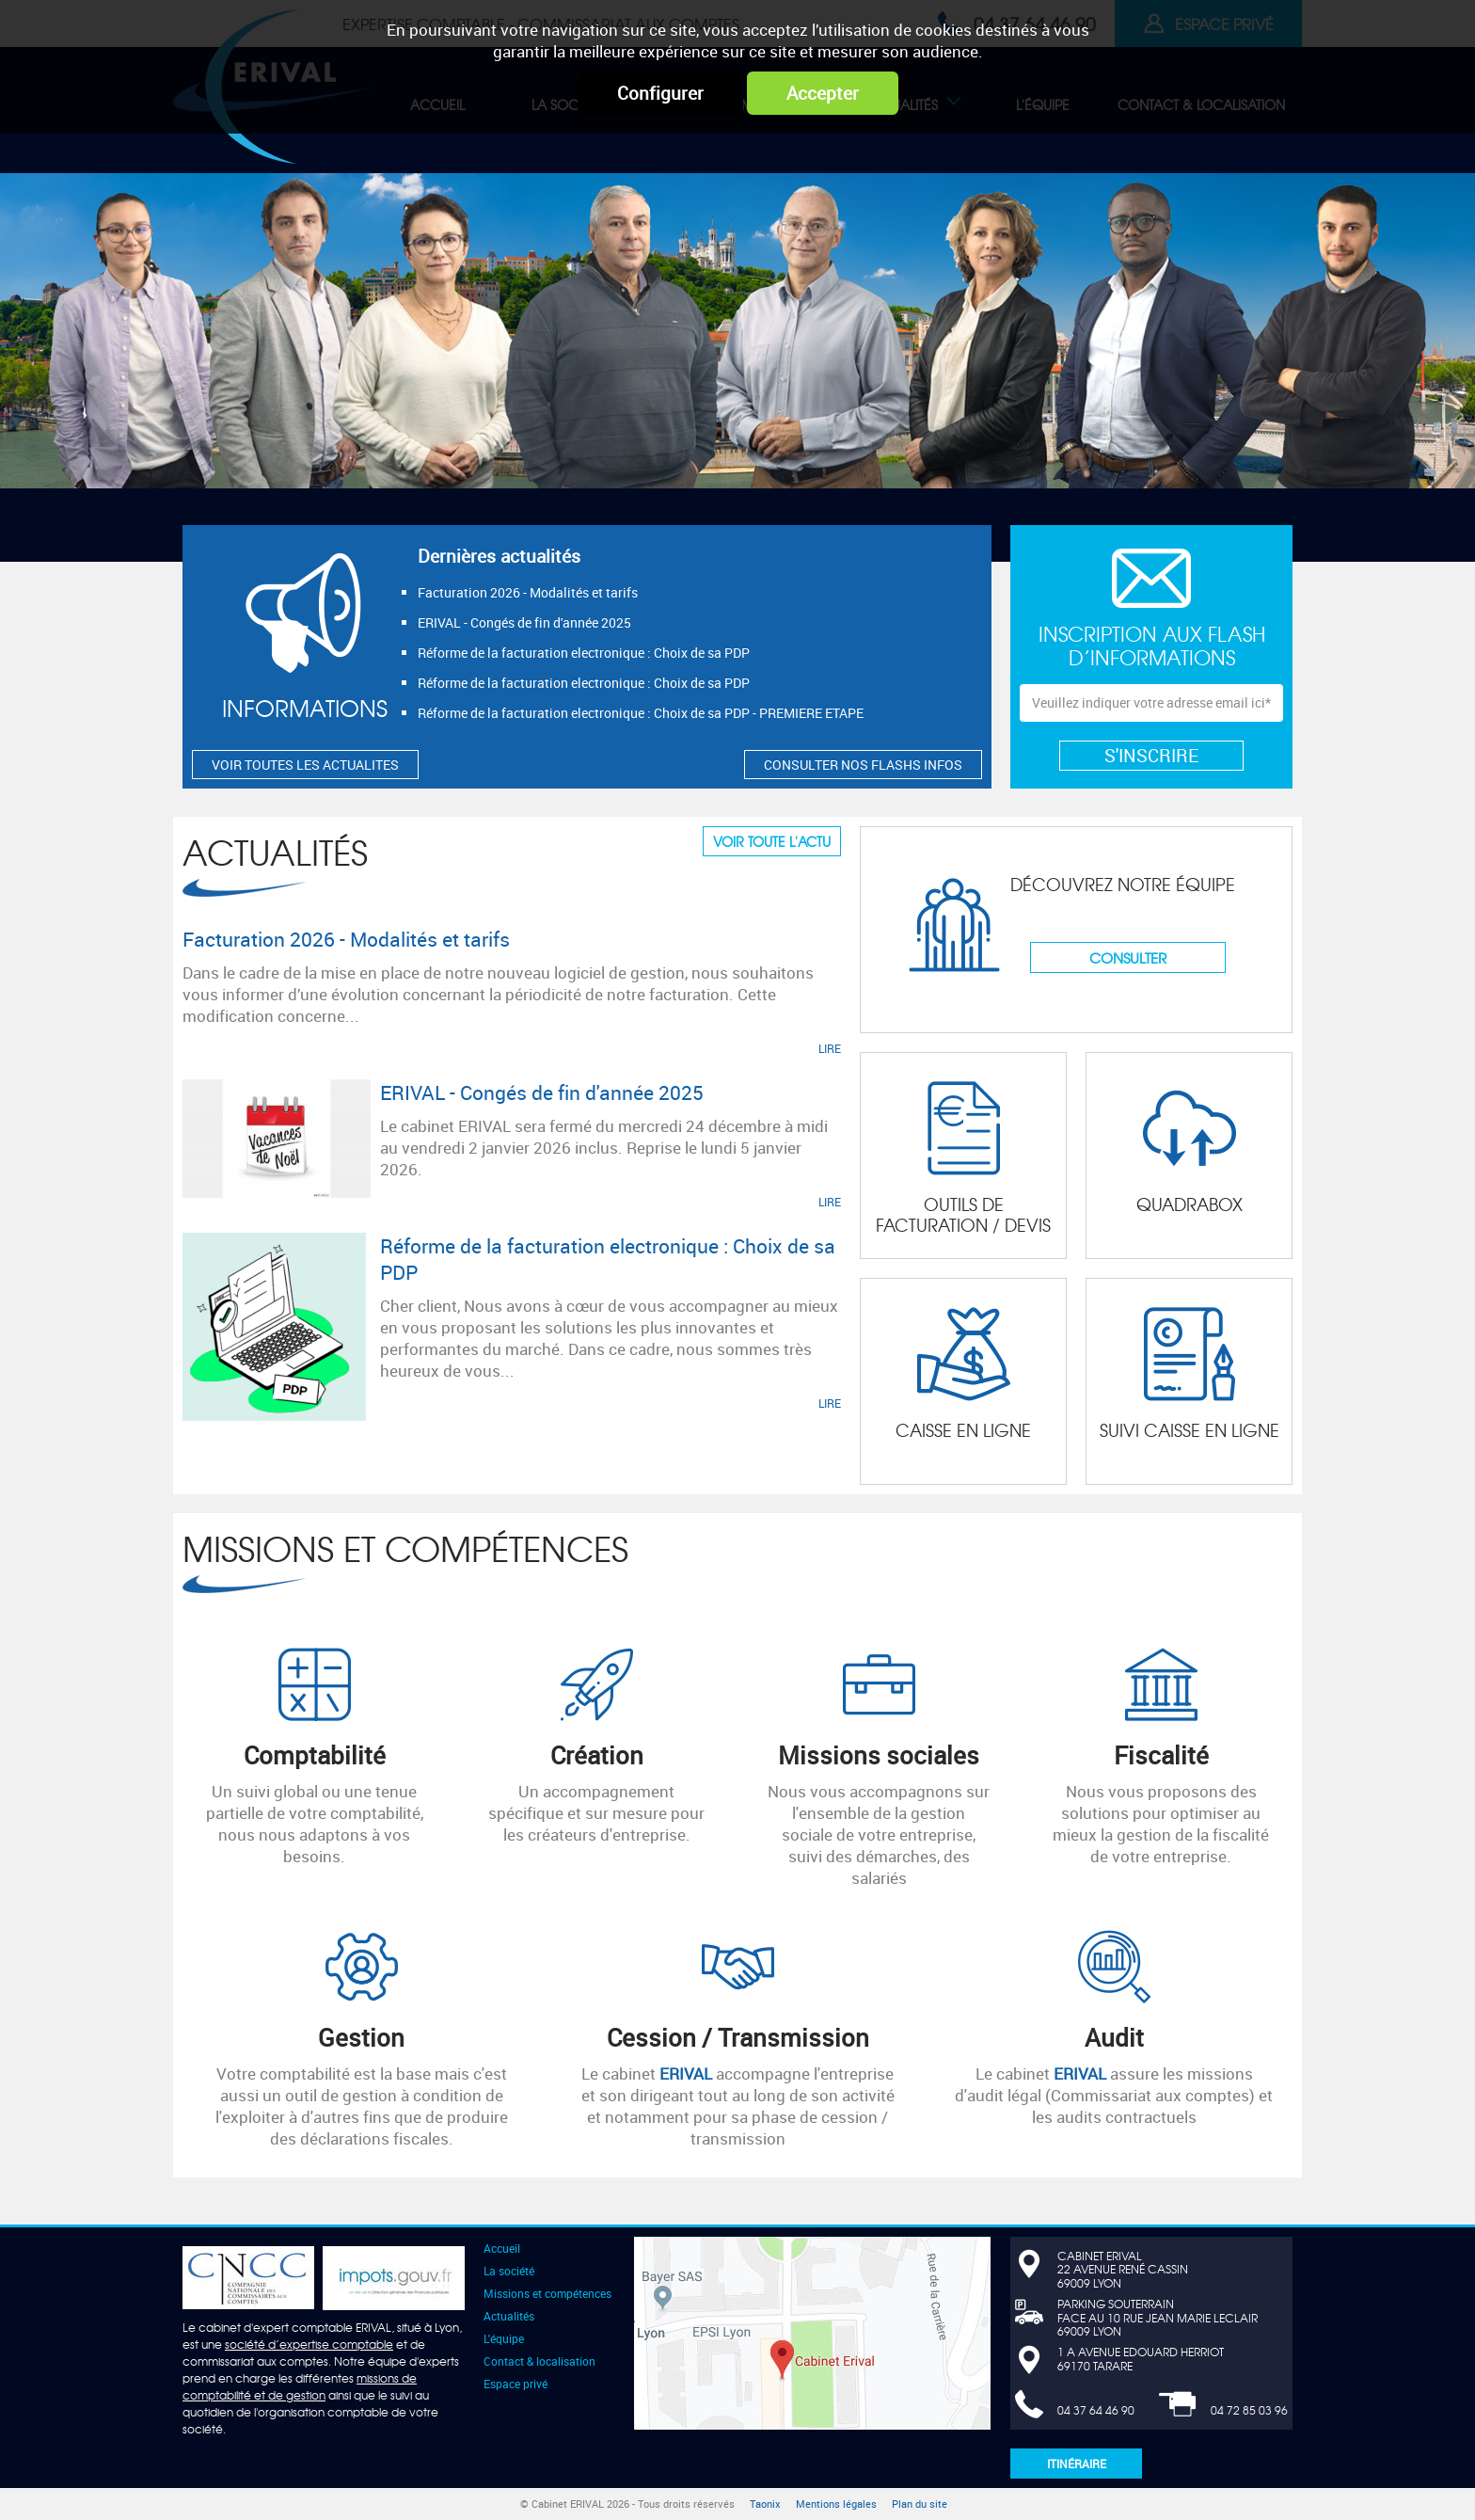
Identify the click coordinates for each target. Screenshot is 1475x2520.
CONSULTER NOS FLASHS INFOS (863, 765)
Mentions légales (836, 2504)
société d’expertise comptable (309, 2344)
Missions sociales (878, 1755)
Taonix (765, 2504)
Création (596, 1755)
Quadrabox (1189, 1204)
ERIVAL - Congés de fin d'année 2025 (524, 622)
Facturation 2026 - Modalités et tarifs (528, 592)
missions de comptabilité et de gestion (299, 2386)
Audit (1114, 2037)
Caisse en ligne (963, 1430)
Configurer (660, 93)
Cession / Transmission (738, 2037)
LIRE (829, 1048)
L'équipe (504, 2338)
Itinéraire (1076, 2463)
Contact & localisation (539, 2360)
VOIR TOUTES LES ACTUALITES (305, 765)
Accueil (502, 2248)
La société (509, 2270)
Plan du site (919, 2504)
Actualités (275, 851)
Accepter (822, 93)
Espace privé (515, 2383)
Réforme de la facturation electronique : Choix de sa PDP (584, 653)
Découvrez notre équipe (1122, 884)
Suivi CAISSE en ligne (1189, 1430)
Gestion (361, 2037)
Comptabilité (315, 1755)
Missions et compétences (405, 1547)
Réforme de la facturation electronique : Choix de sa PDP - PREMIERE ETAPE (641, 713)
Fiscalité (1161, 1755)
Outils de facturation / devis (963, 1214)
